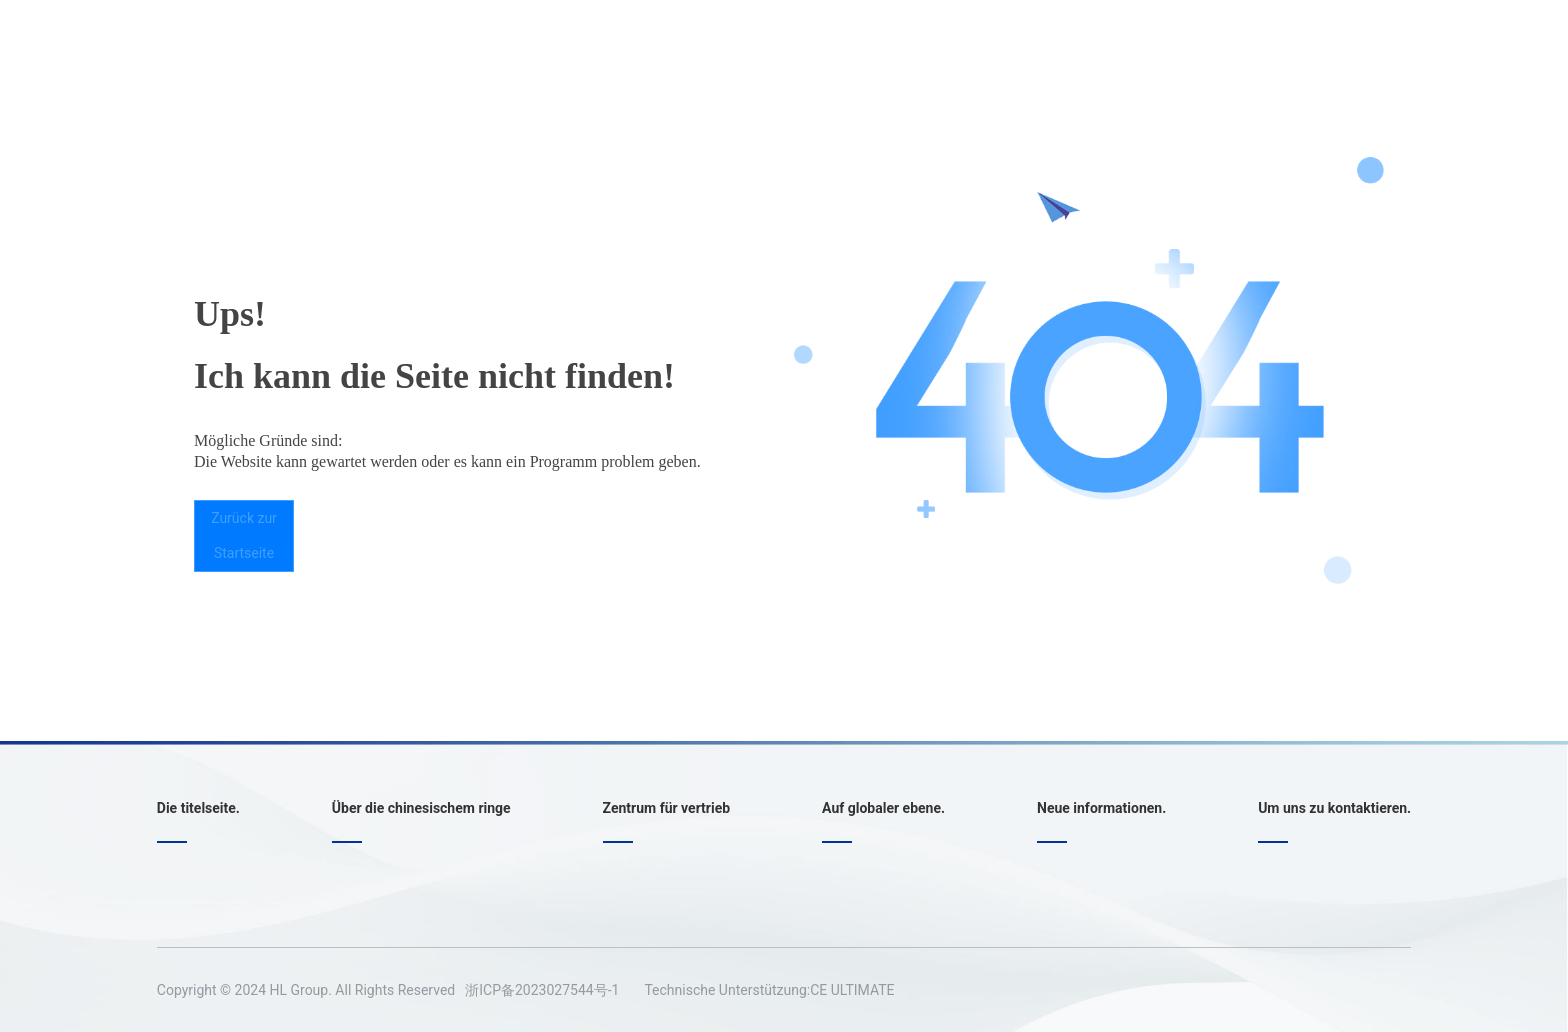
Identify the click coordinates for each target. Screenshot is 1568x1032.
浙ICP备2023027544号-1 (542, 990)
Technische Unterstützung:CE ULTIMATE (769, 990)
